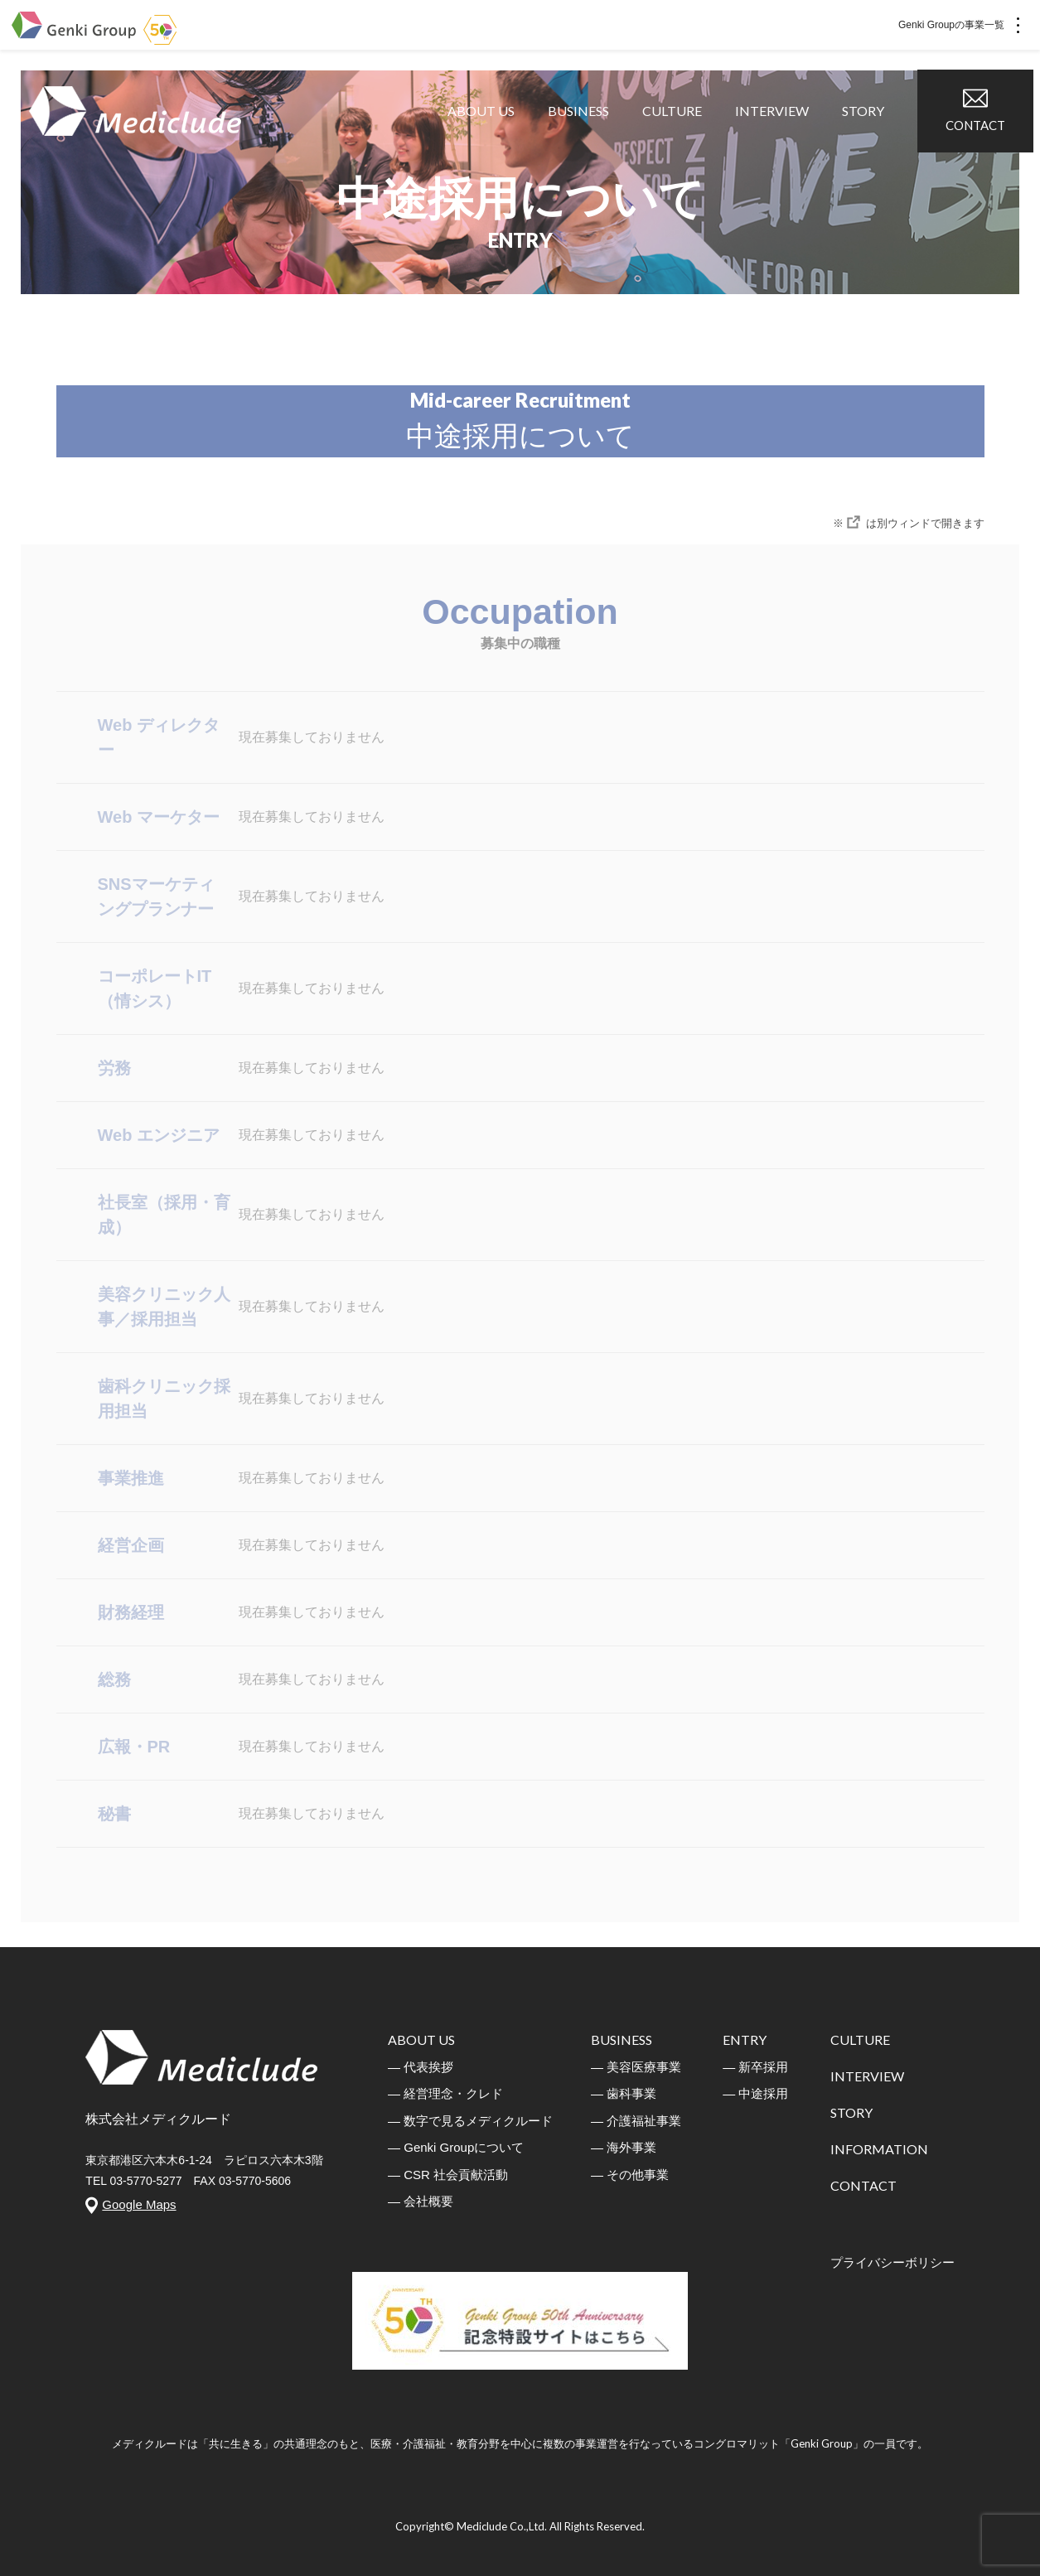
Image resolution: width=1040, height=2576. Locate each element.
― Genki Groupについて (456, 2147)
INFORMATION (879, 2149)
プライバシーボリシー (892, 2262)
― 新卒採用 (755, 2067)
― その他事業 (630, 2175)
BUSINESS (585, 132)
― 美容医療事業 (636, 2067)
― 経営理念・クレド (445, 2093)
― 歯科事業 (623, 2093)
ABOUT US (487, 132)
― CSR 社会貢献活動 (448, 2175)
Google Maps (139, 2204)
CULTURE (679, 132)
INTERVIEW (778, 132)
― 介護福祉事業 (636, 2121)
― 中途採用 (755, 2093)
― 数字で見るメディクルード (470, 2121)
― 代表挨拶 (420, 2067)
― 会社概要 (420, 2201)
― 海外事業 (623, 2147)
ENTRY (745, 2039)
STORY (870, 132)
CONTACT (982, 131)
